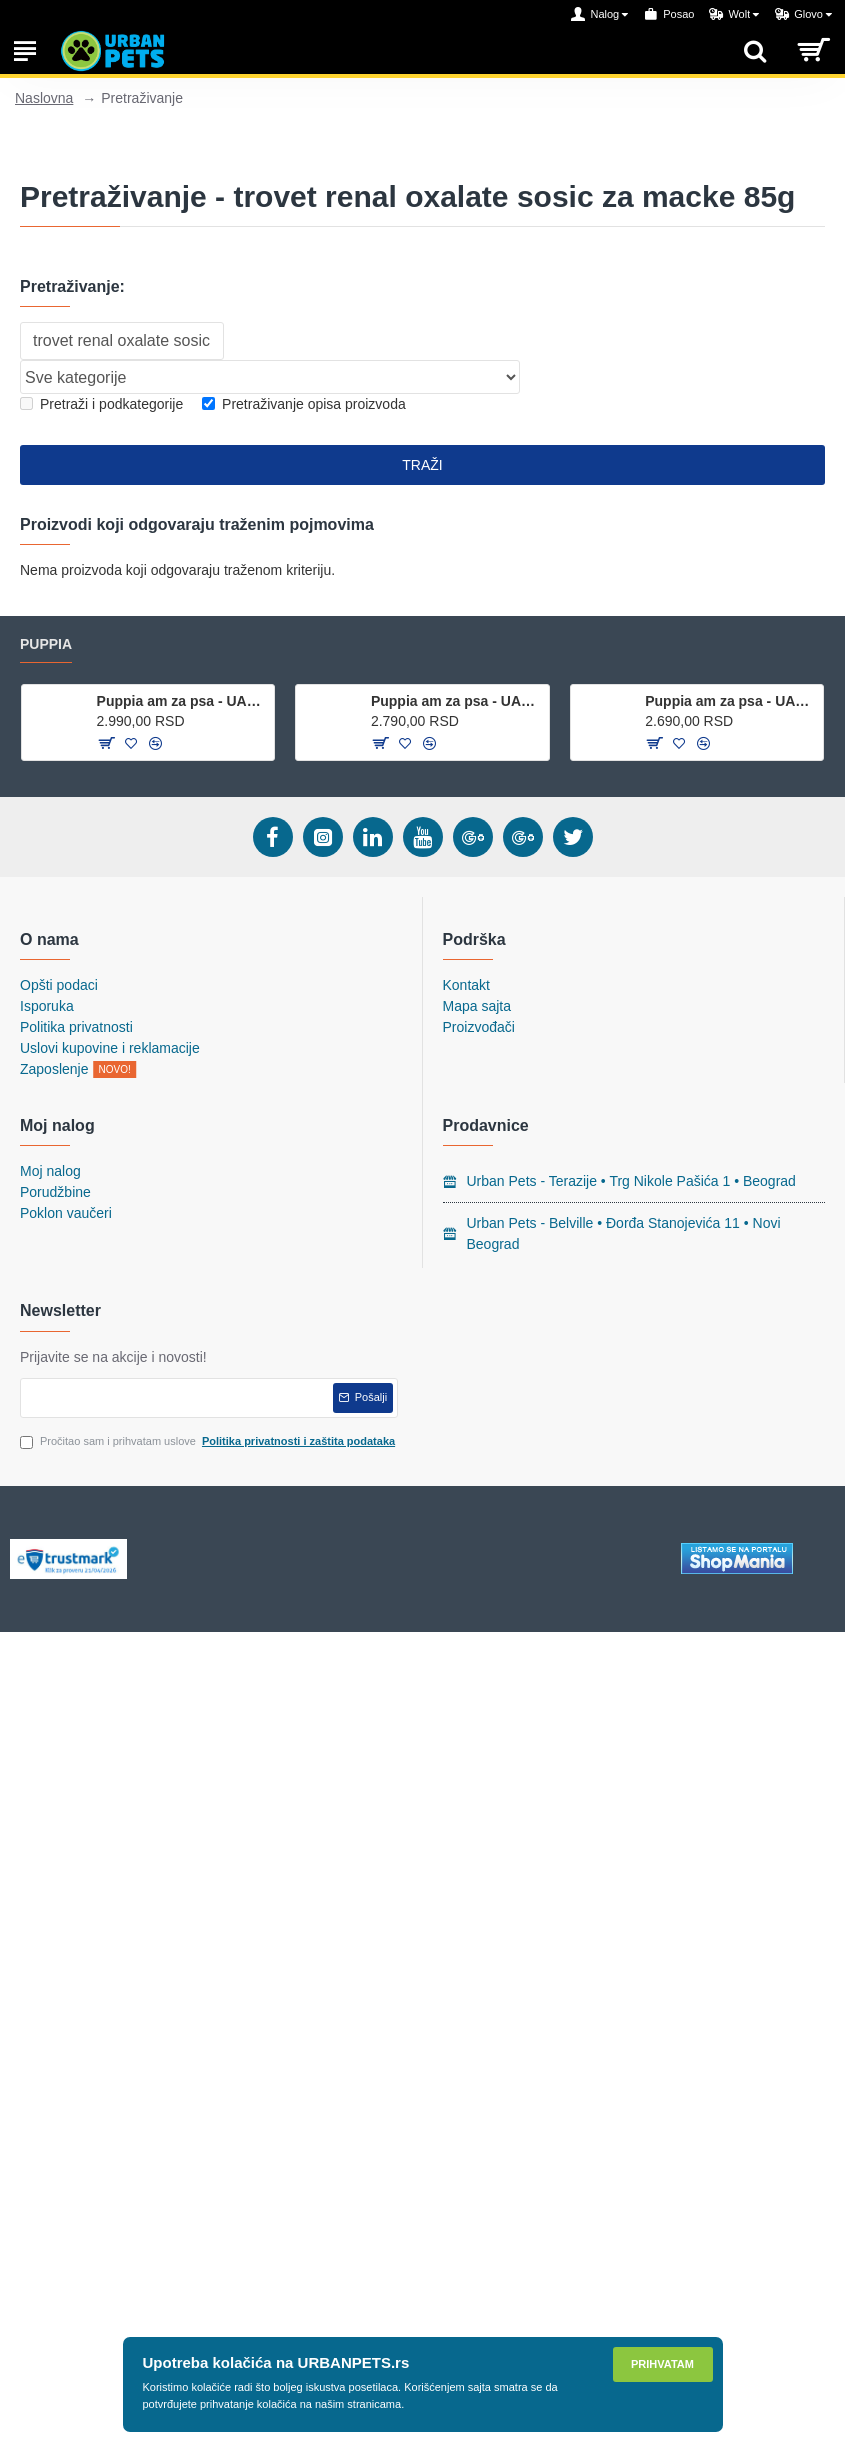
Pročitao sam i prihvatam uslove (209, 1441)
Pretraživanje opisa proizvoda (304, 404)
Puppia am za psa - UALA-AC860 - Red (182, 701)
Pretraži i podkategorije (101, 404)
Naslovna (44, 98)
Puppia (46, 644)
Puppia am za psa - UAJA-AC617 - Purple (456, 701)
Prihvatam (662, 2364)
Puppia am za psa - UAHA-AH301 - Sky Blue (730, 701)
